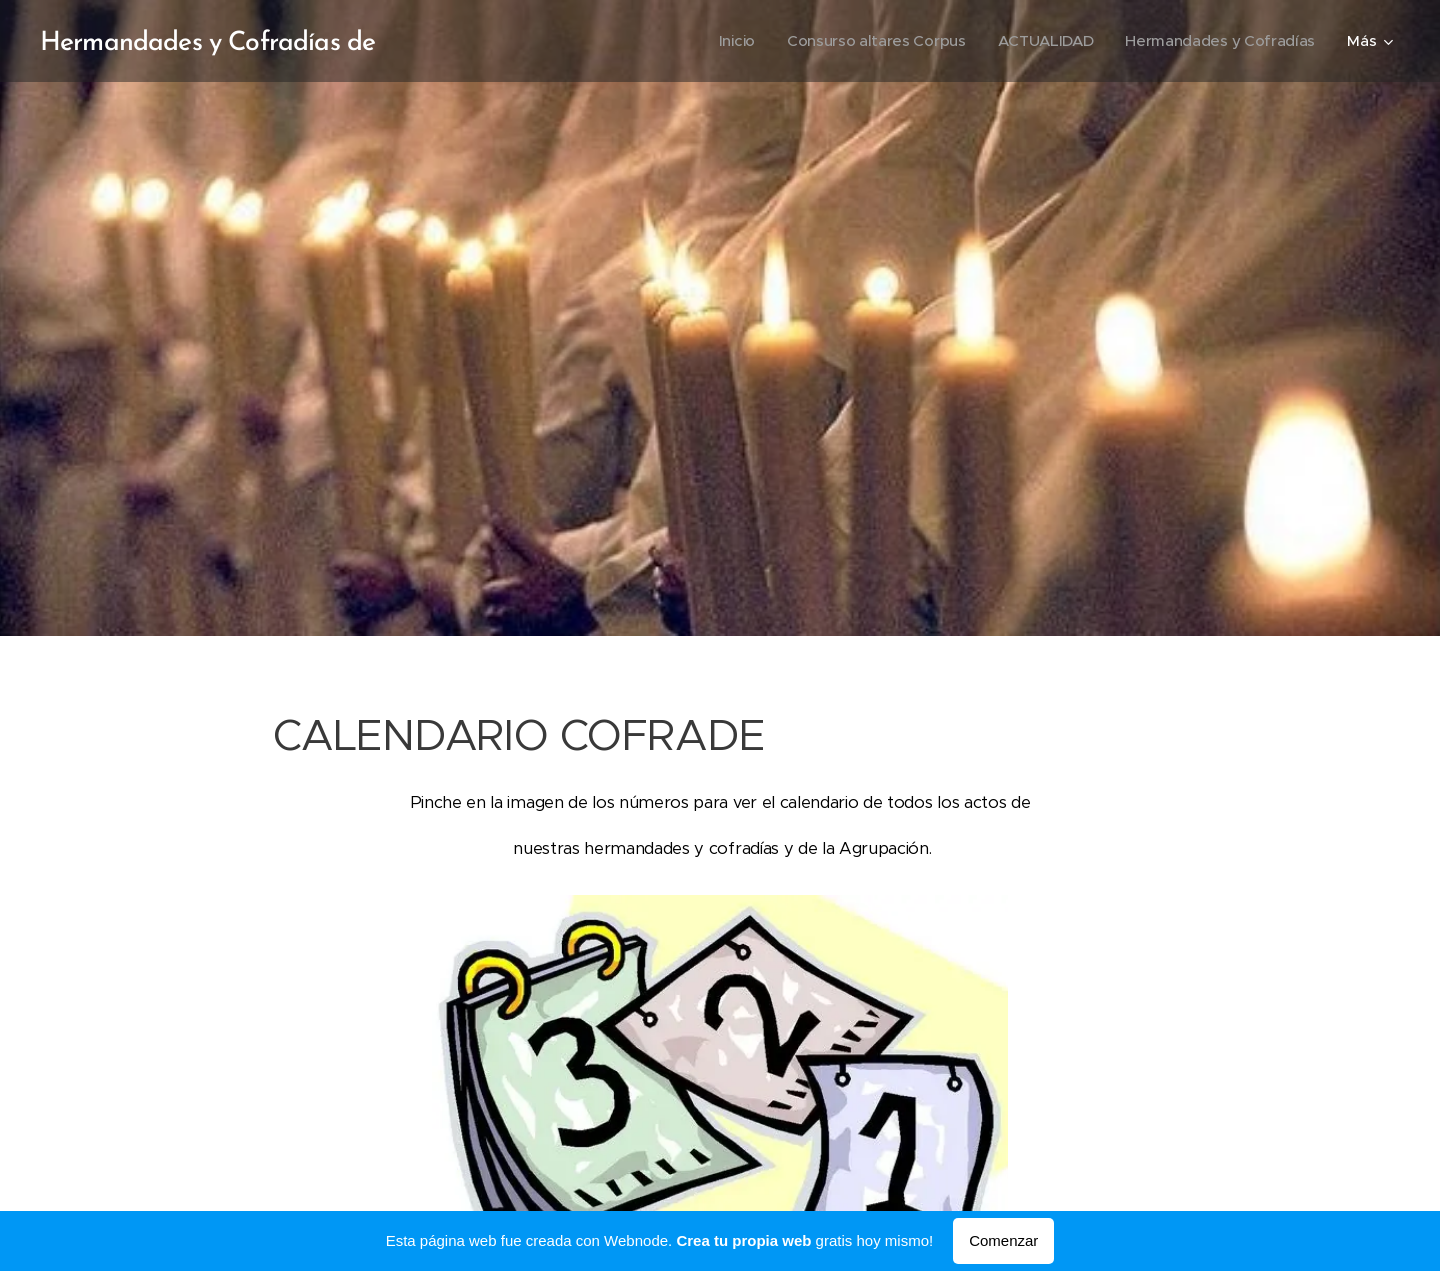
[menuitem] (723, 41)
